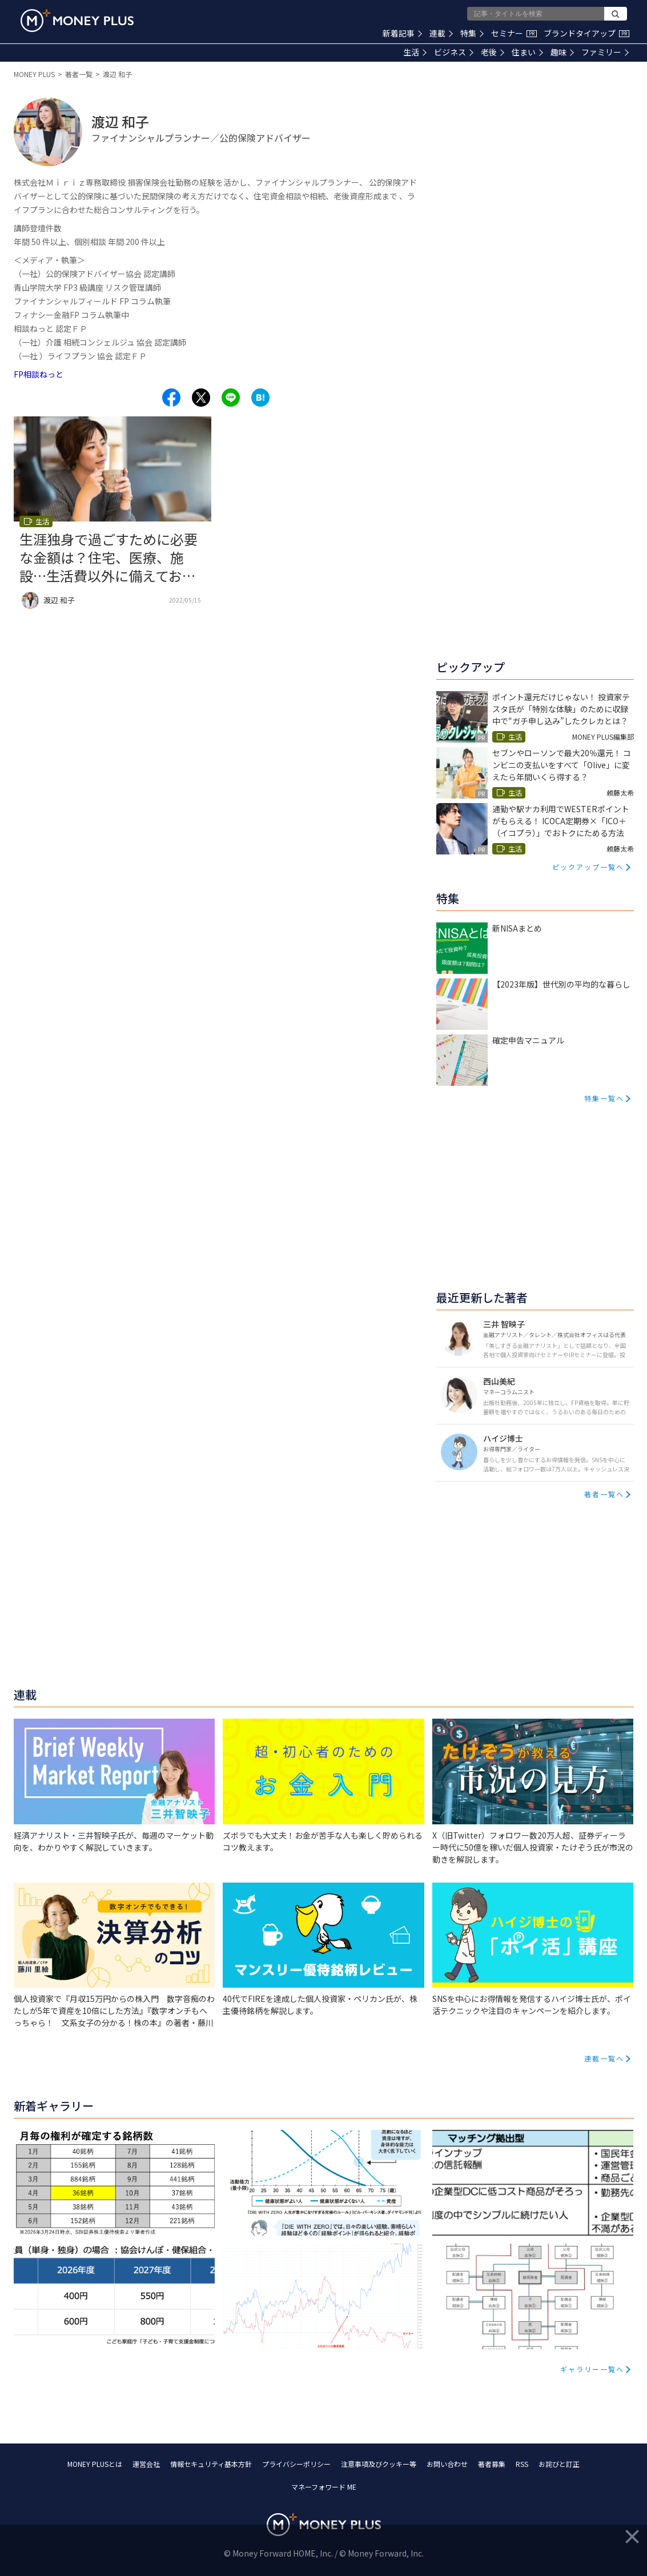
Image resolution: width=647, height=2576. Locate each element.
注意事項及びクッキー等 (378, 2464)
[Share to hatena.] (260, 397)
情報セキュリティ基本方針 (211, 2464)
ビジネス (453, 52)
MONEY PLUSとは (94, 2464)
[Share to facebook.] (171, 397)
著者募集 (491, 2464)
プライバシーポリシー (296, 2464)
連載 (441, 33)
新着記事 (402, 33)
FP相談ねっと (38, 374)
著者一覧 (79, 74)
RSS (522, 2464)
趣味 (562, 52)
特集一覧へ (604, 1098)
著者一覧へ (604, 1494)
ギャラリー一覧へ (592, 2369)
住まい (527, 52)
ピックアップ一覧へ (588, 867)
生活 (415, 52)
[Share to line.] (231, 397)
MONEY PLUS (34, 74)
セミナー (514, 33)
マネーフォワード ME (323, 2486)
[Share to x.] (201, 397)
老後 (492, 52)
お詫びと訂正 (559, 2464)
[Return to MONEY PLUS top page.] (77, 20)
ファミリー (605, 52)
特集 (472, 33)
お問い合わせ (447, 2464)
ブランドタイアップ (586, 33)
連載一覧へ (604, 2058)
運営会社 (146, 2464)
